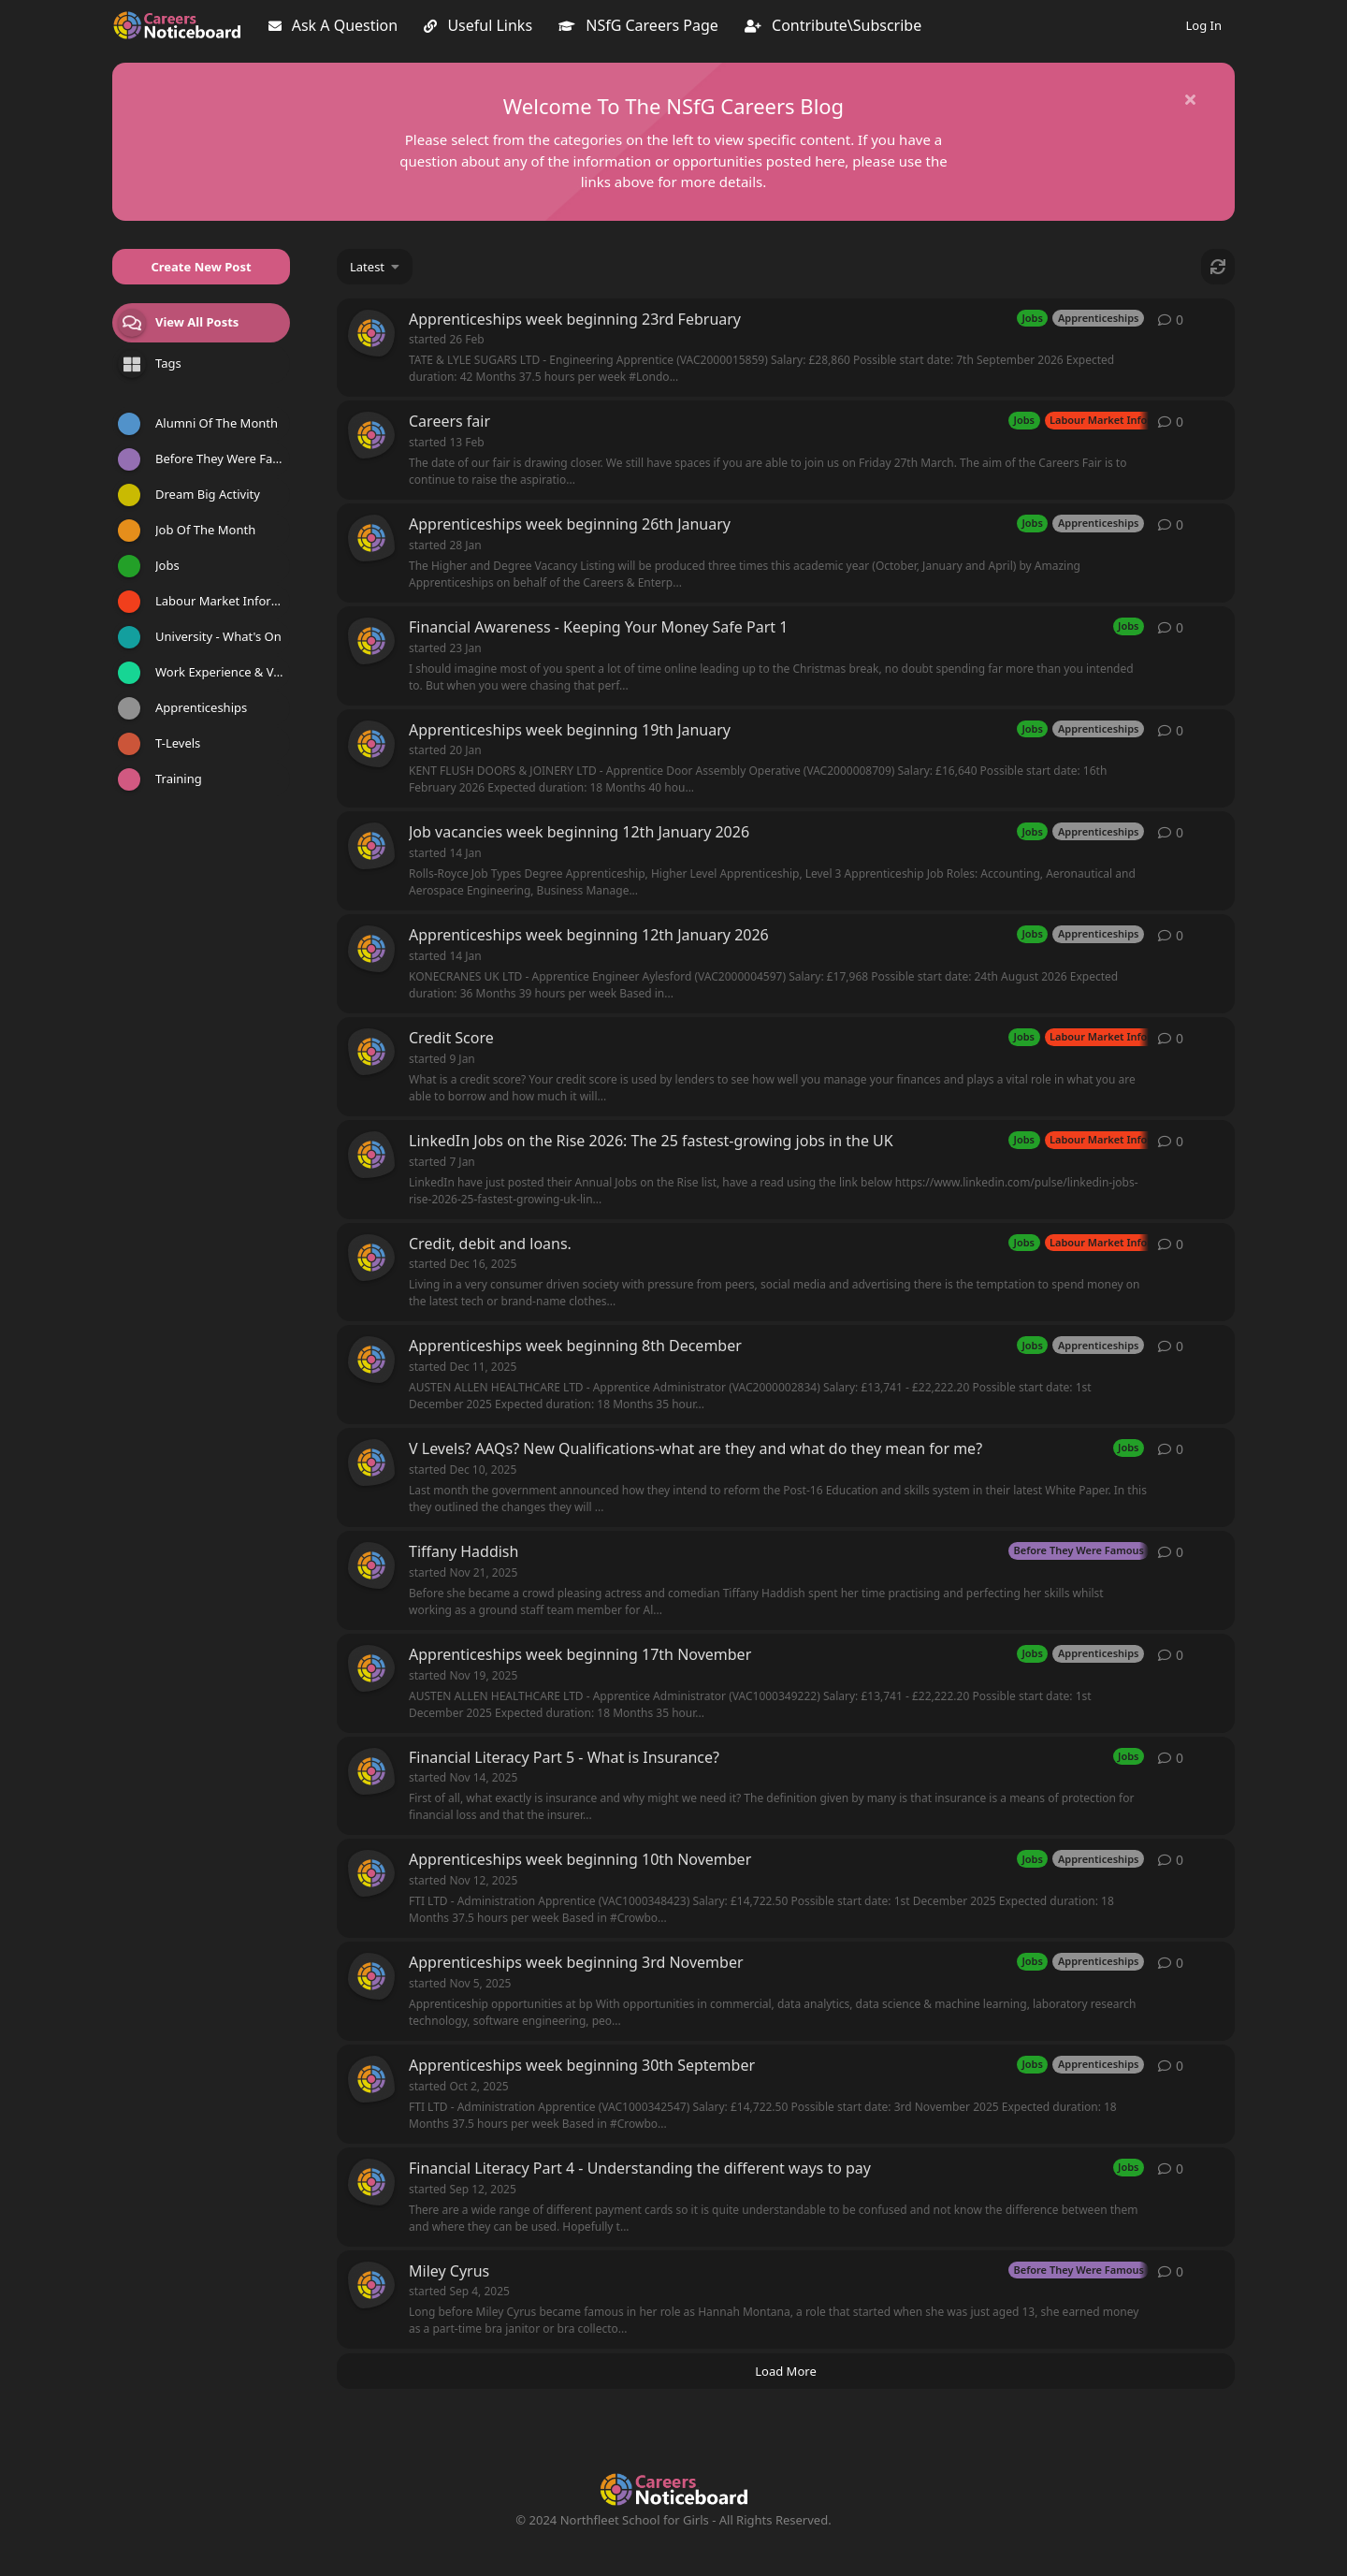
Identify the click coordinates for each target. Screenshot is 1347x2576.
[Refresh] (1218, 266)
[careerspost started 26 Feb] (371, 333)
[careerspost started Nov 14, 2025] (371, 1771)
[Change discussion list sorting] (375, 266)
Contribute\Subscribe (833, 25)
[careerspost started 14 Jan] (371, 845)
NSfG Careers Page (638, 25)
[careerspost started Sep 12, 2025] (371, 2182)
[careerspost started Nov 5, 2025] (371, 1976)
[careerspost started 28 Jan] (371, 538)
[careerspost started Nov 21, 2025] (371, 1565)
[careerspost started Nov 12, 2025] (371, 1873)
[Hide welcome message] (1190, 99)
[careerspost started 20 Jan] (371, 743)
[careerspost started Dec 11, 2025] (371, 1359)
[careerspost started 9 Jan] (371, 1051)
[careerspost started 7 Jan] (371, 1154)
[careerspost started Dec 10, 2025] (371, 1462)
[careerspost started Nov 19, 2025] (371, 1668)
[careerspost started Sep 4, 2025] (371, 2285)
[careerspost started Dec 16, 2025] (371, 1257)
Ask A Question (333, 25)
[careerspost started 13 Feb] (371, 435)
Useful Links (478, 25)
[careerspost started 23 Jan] (371, 641)
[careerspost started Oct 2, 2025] (371, 2079)
